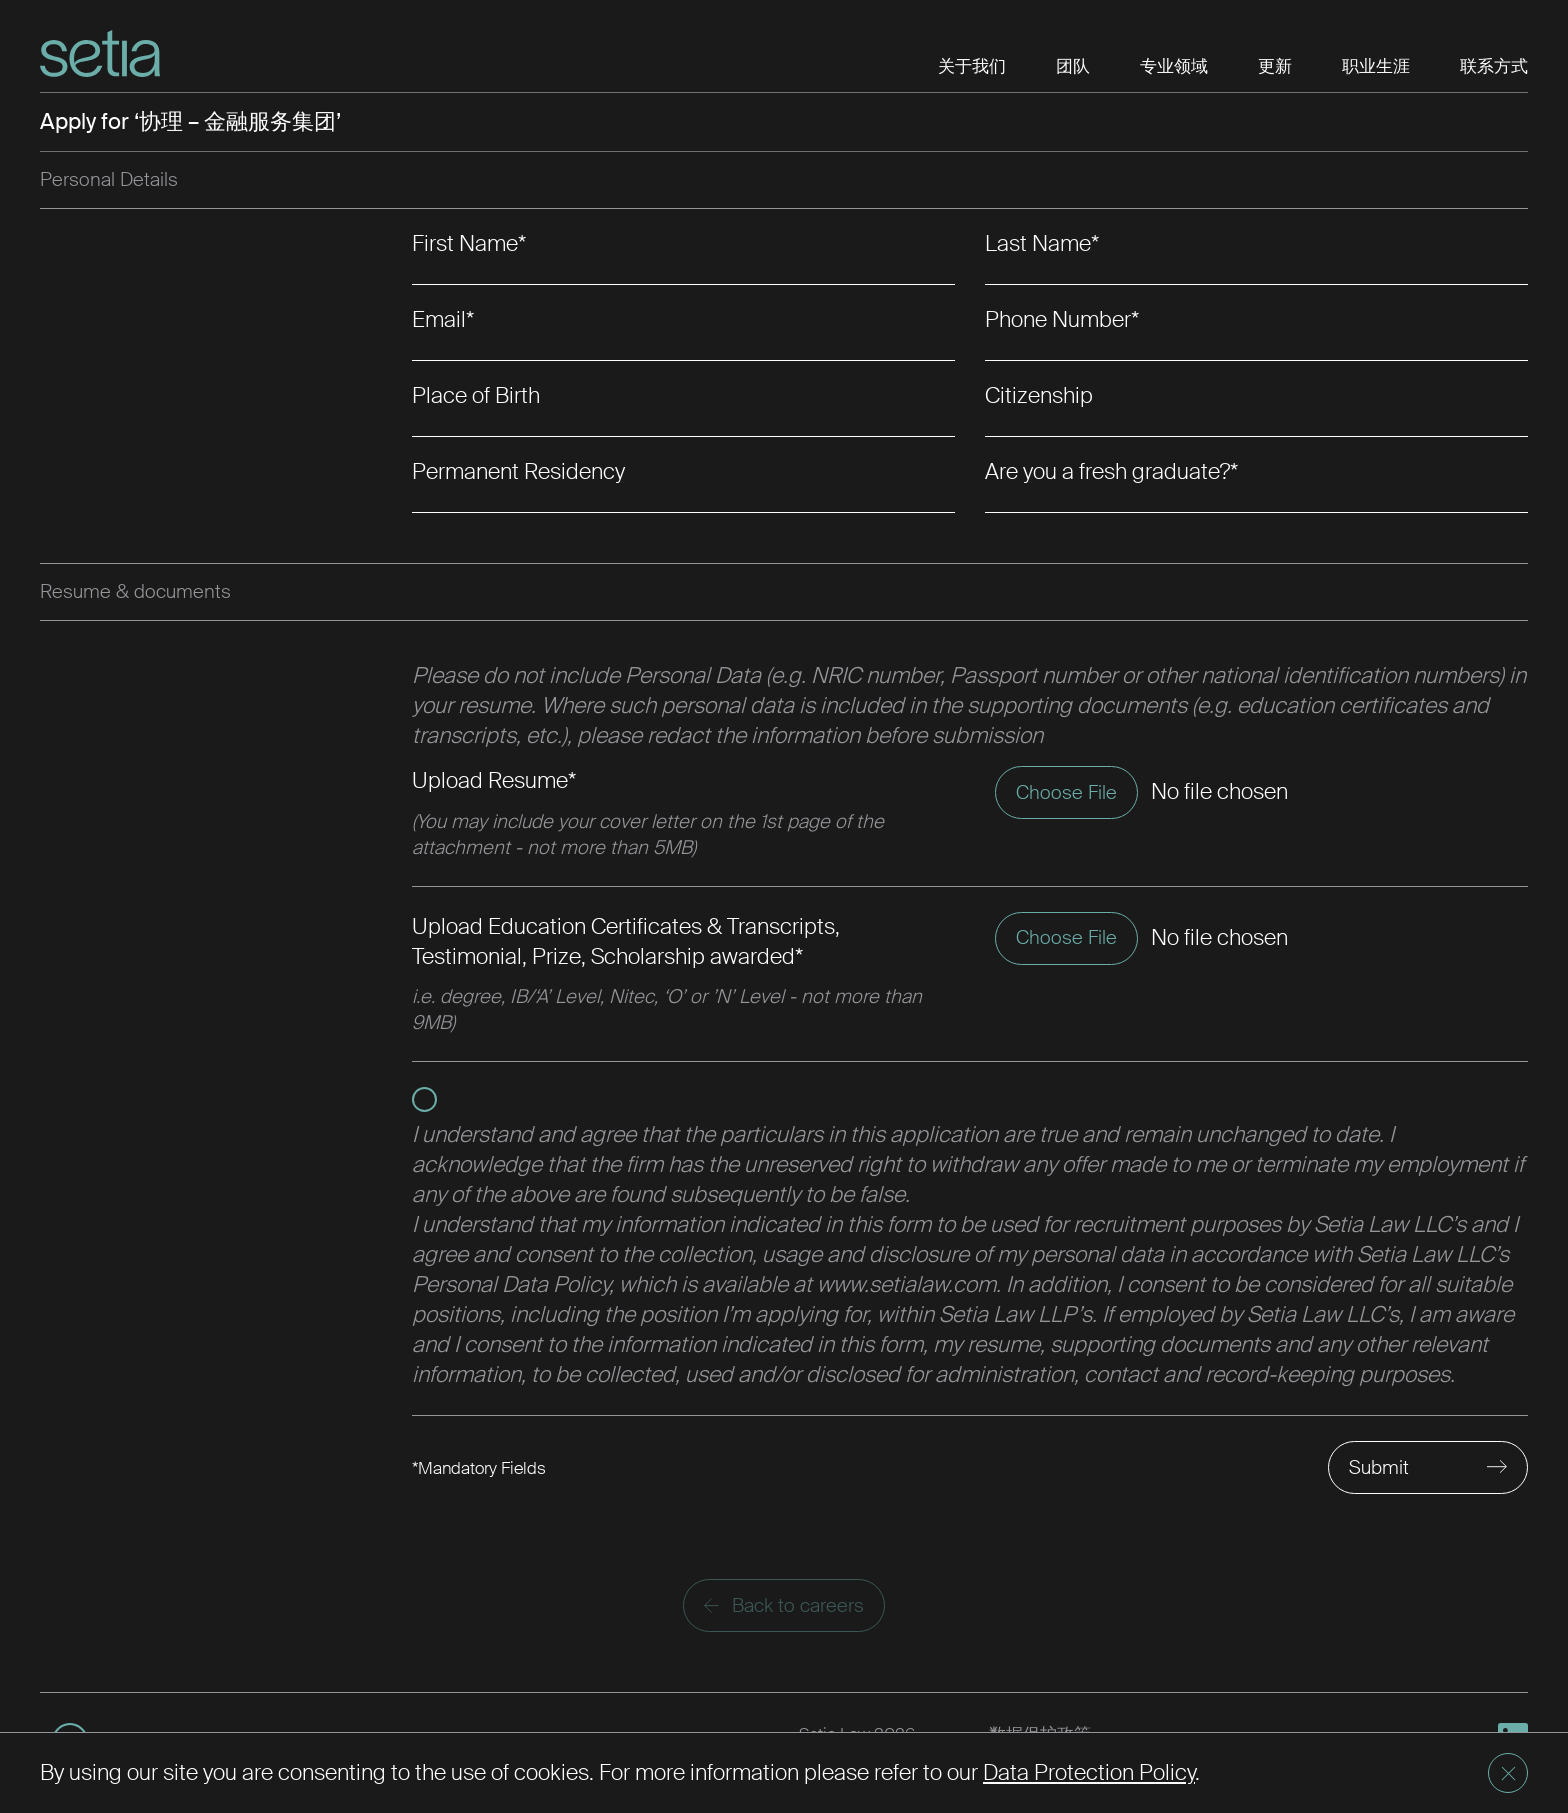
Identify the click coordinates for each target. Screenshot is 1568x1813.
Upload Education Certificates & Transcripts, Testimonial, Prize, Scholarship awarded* (626, 941)
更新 (1275, 66)
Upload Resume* (494, 780)
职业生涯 (1376, 66)
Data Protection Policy (1089, 1772)
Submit (1379, 1467)
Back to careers (784, 1605)
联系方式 (1494, 66)
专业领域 (1174, 66)
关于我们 (972, 66)
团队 (1073, 66)
